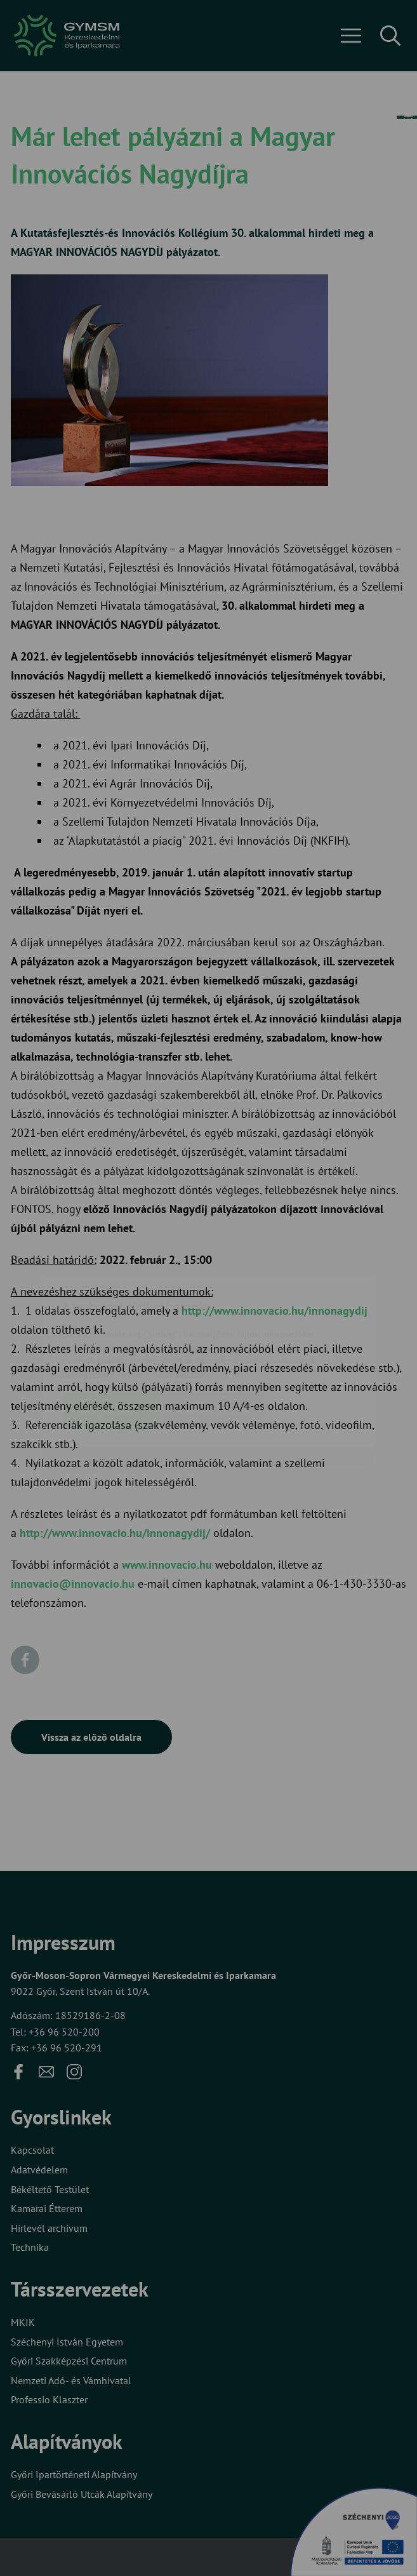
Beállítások (213, 1335)
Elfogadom (111, 1335)
